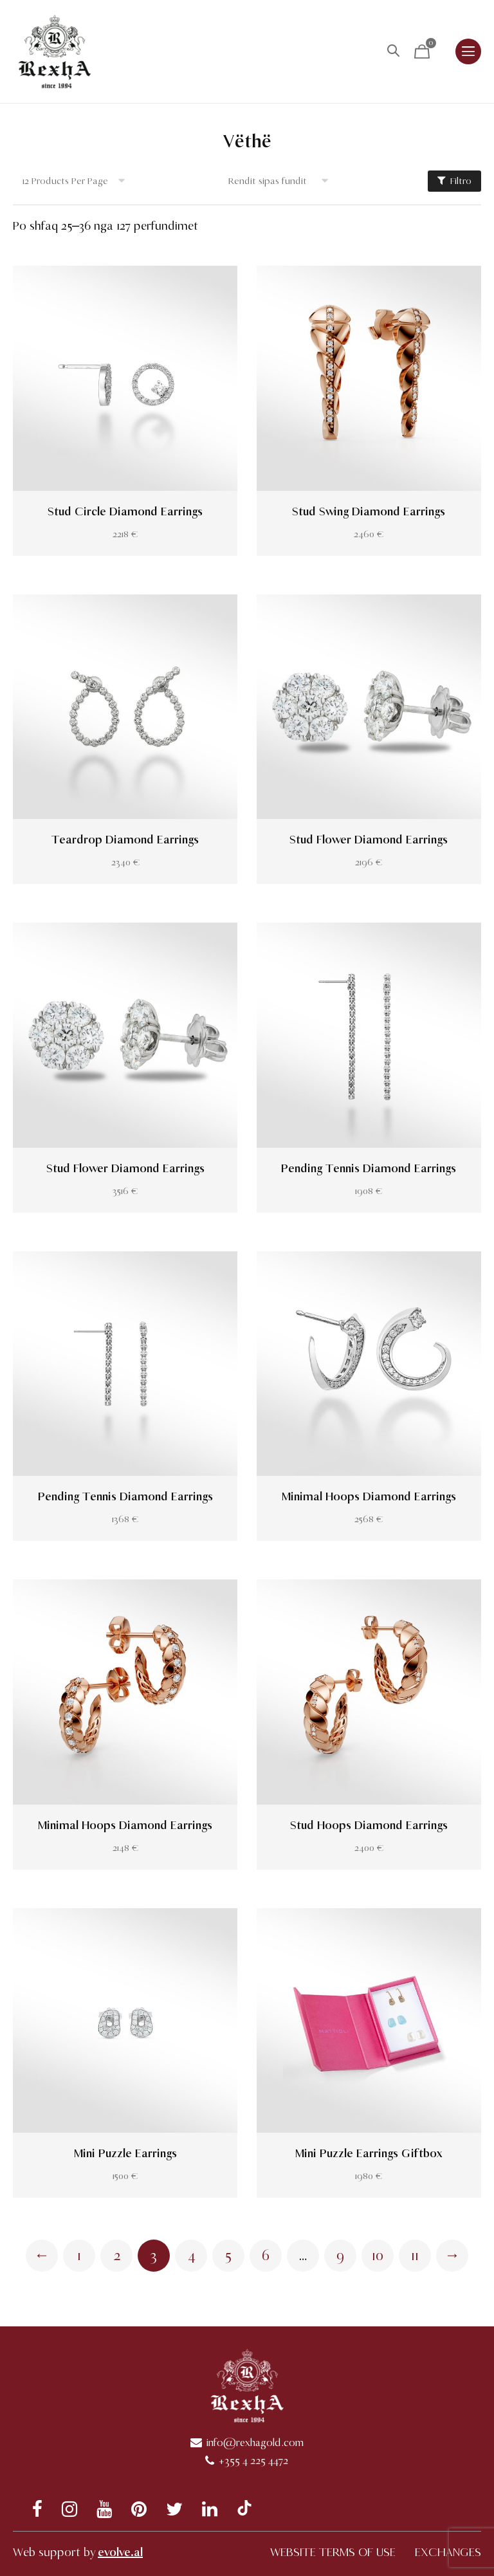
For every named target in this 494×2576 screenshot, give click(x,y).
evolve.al (120, 2552)
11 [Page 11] (415, 2255)
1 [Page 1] (79, 2255)
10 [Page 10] (377, 2255)
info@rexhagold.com (255, 2442)
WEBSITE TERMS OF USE (333, 2552)
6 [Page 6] (266, 2255)
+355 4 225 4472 (253, 2460)
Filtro (454, 181)
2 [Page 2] (116, 2255)
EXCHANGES (448, 2552)
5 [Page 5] (228, 2255)
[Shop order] (283, 181)
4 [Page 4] (191, 2255)
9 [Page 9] (340, 2255)
